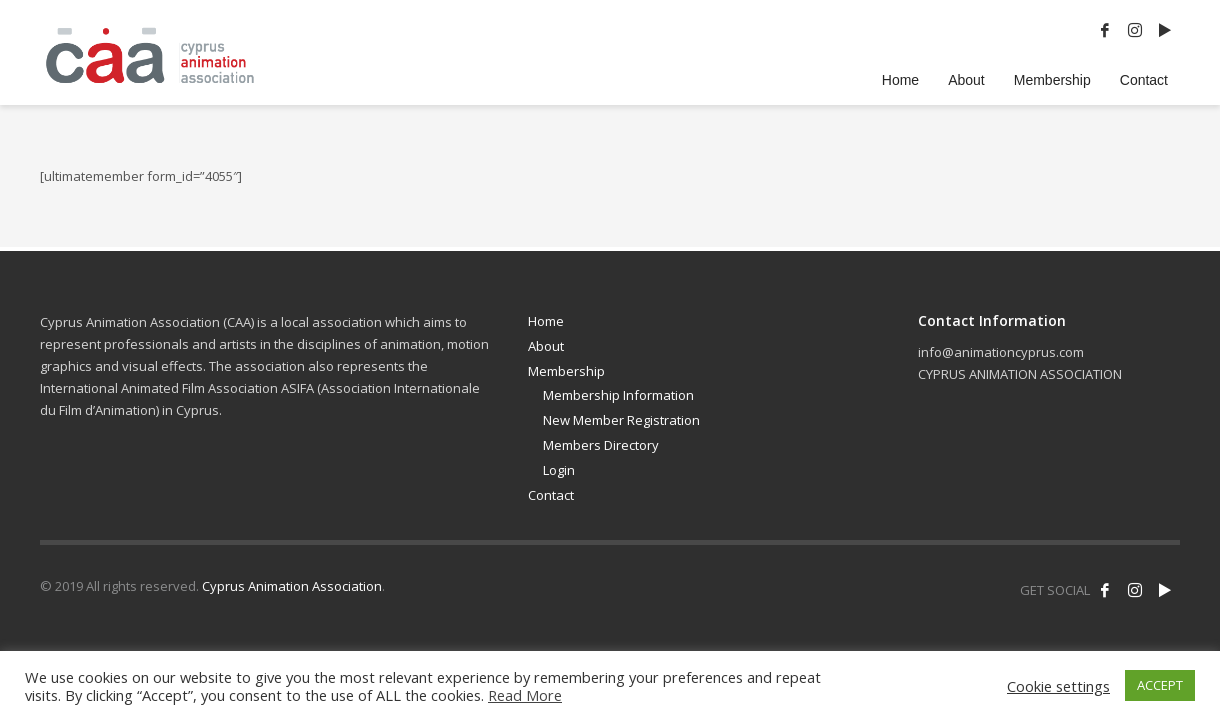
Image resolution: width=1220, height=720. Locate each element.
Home (546, 321)
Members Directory (601, 445)
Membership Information (618, 395)
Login (559, 470)
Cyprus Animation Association (292, 586)
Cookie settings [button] (1058, 686)
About (546, 346)
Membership (566, 371)
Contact (551, 495)
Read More (525, 695)
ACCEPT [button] (1160, 685)
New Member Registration (621, 420)
